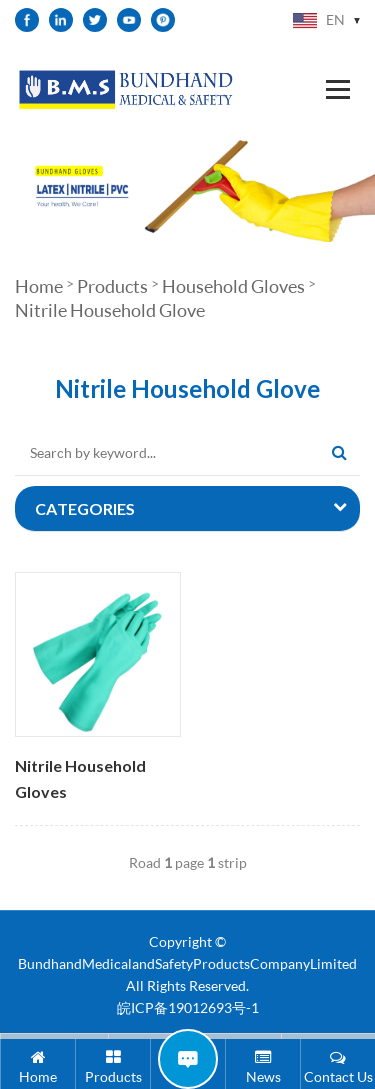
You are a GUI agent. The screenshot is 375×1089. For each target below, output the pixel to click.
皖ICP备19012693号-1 (188, 1007)
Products (112, 286)
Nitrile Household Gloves (80, 779)
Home (39, 286)
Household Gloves (233, 286)
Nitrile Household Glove (110, 310)
